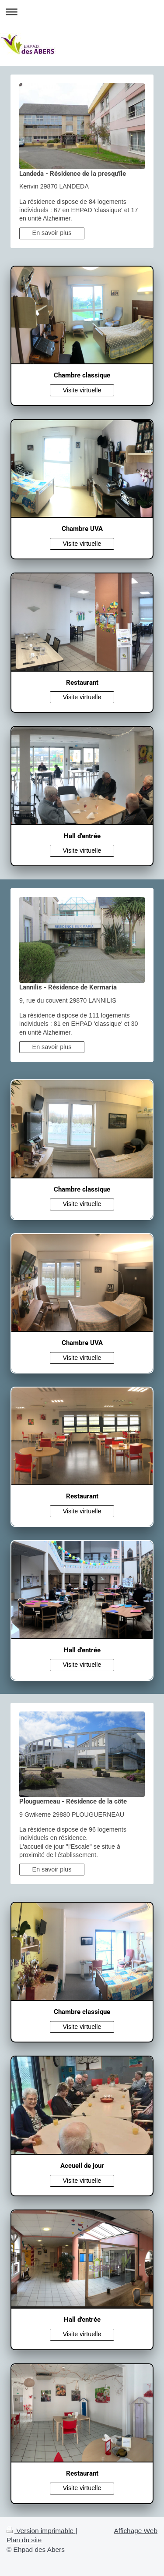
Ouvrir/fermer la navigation (82, 11)
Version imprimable (41, 2530)
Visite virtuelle (82, 390)
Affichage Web (135, 2530)
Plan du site (24, 2540)
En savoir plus (52, 232)
